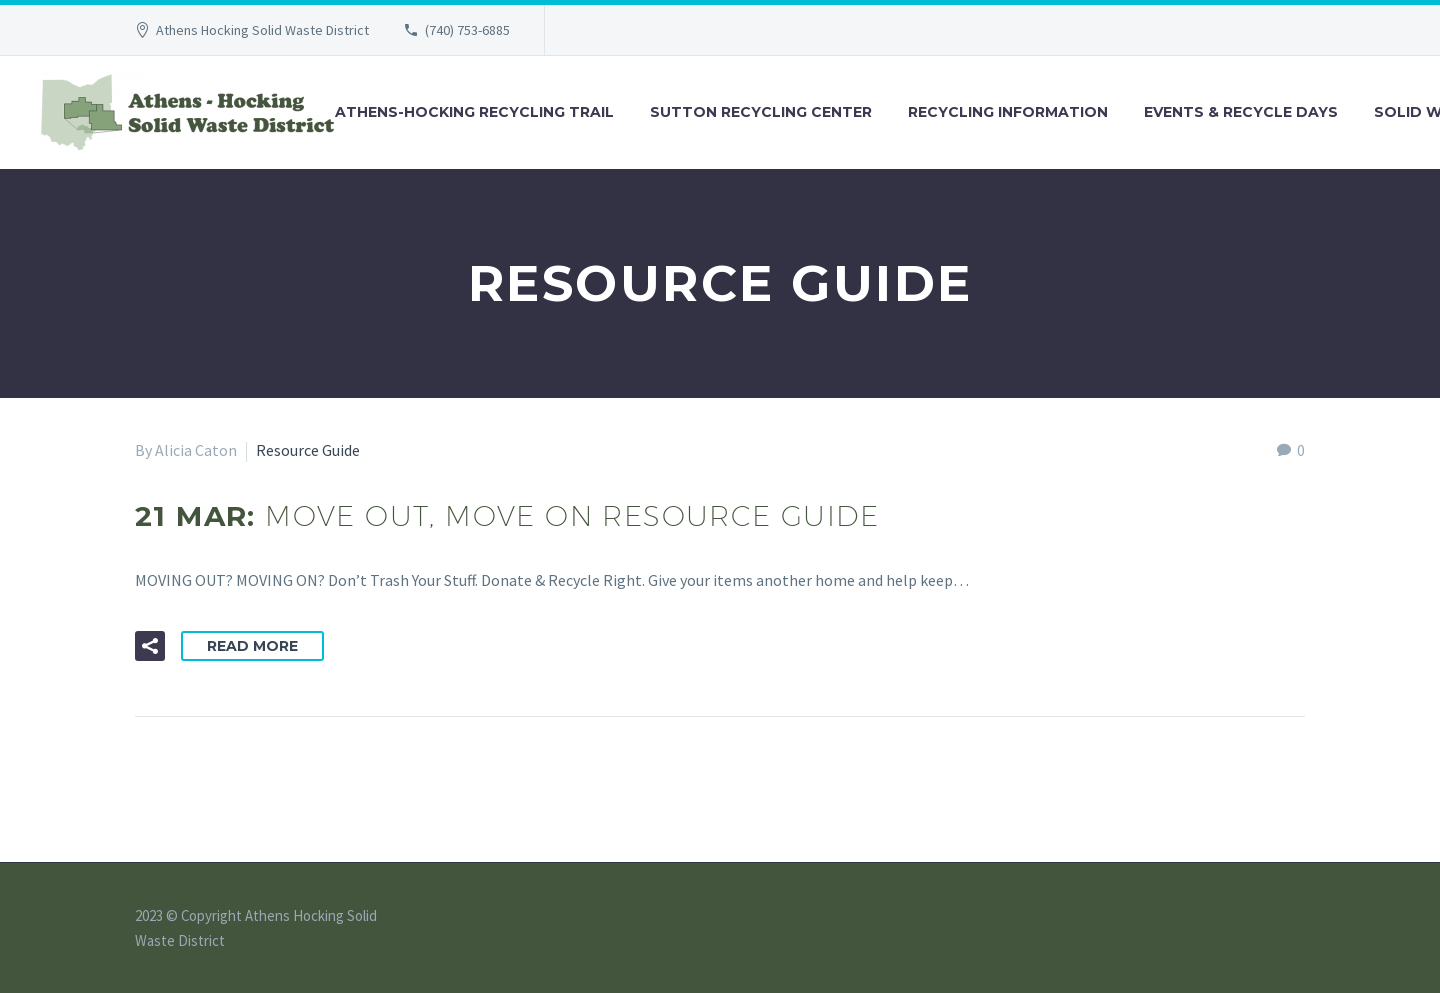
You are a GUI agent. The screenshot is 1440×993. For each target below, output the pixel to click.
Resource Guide (308, 450)
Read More (252, 646)
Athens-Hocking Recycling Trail (474, 112)
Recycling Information (1008, 112)
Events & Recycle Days (1241, 112)
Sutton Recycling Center (761, 112)
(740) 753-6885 (467, 30)
